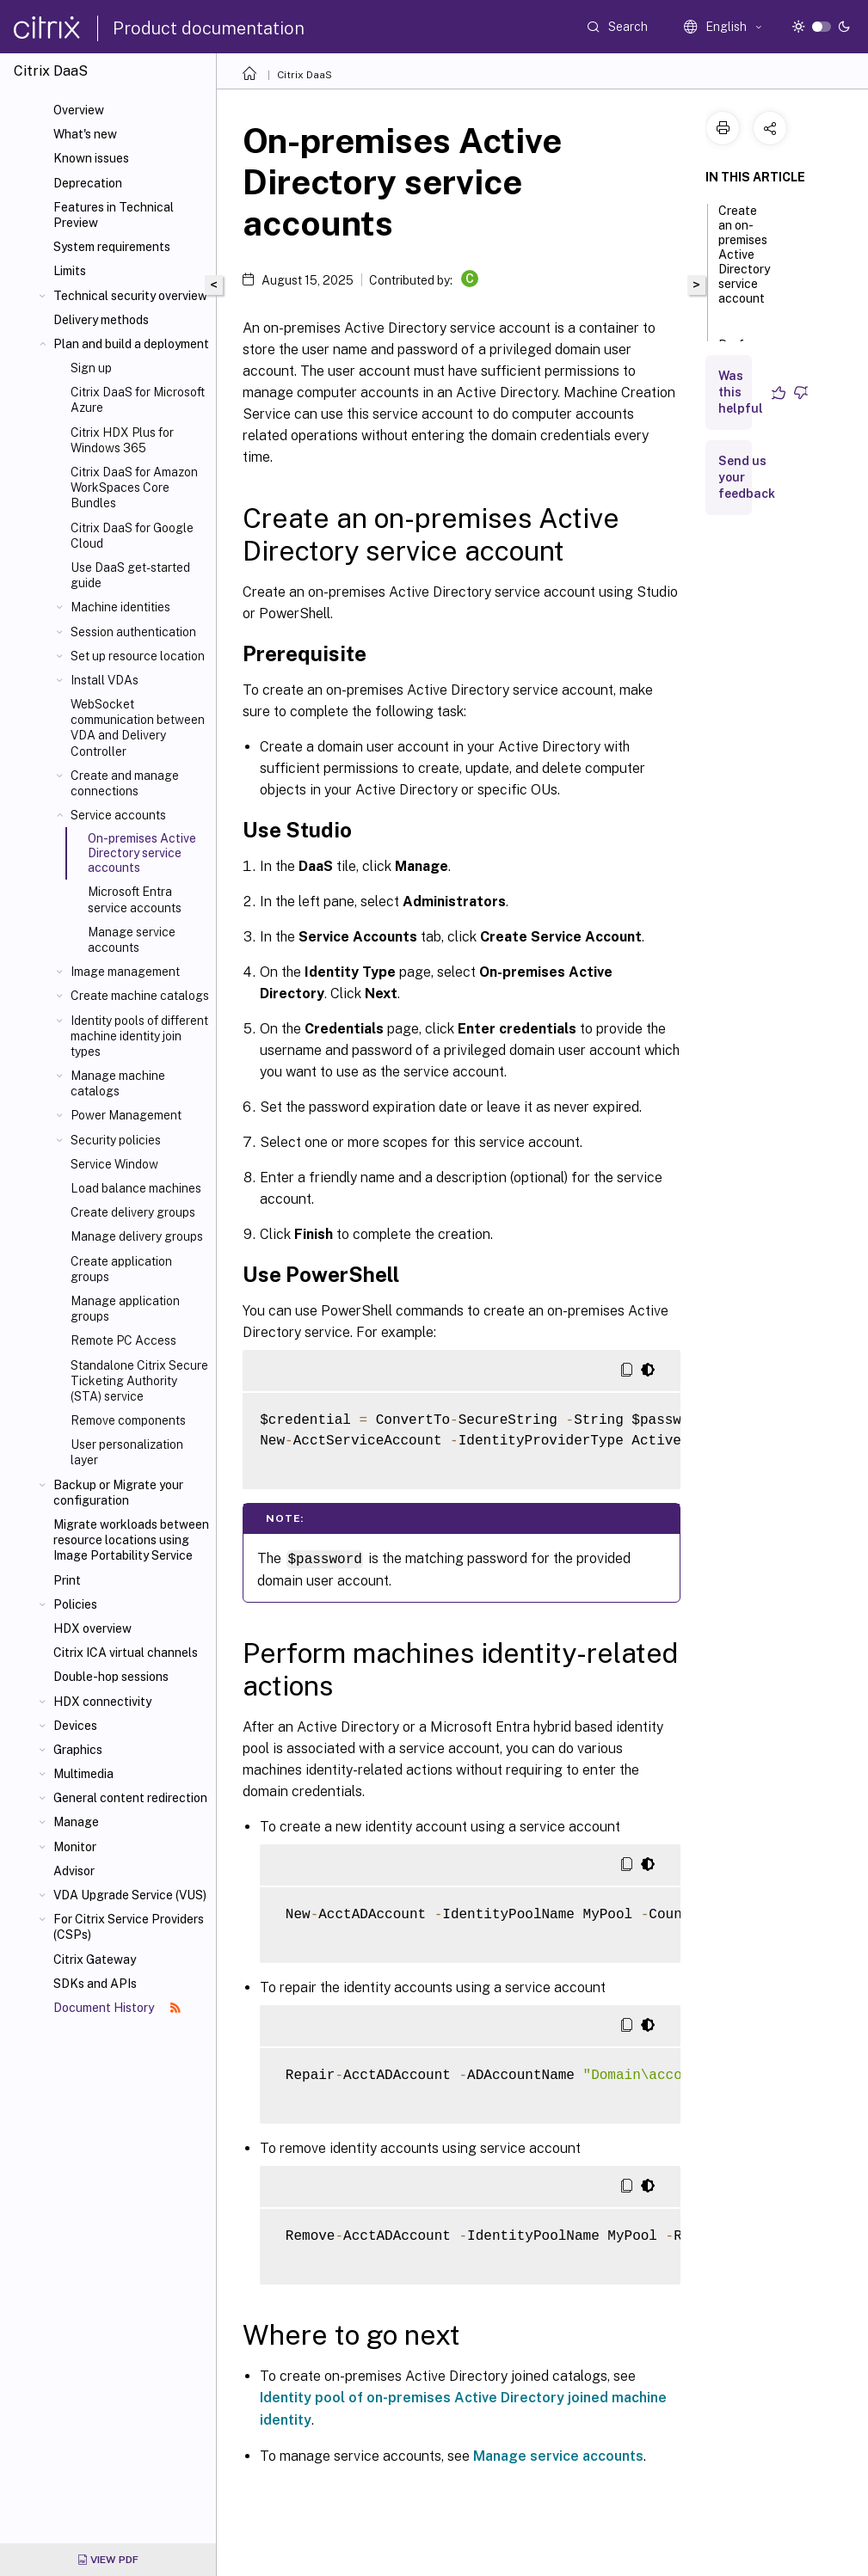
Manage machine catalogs (118, 1083)
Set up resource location (138, 656)
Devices (75, 1726)
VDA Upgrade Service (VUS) (129, 1895)
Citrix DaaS (304, 75)
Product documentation (209, 28)
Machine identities (120, 607)
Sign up (91, 368)
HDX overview (92, 1628)
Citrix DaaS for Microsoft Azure (138, 399)
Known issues (91, 158)
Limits (69, 271)
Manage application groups (125, 1308)
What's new (85, 134)
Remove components (128, 1420)
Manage (76, 1822)
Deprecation (87, 183)
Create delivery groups (133, 1212)
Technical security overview (130, 296)
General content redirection (130, 1798)
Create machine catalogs (140, 996)
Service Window (114, 1164)
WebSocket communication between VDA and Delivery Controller (138, 727)
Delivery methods (101, 320)
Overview (78, 110)
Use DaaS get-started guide (130, 575)
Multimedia (83, 1774)
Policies (75, 1604)
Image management (125, 971)
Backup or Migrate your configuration (118, 1492)
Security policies (116, 1140)
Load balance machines (136, 1188)
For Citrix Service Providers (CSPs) (128, 1926)
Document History (117, 2008)
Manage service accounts (131, 939)
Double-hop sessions (111, 1677)
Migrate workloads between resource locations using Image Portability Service (131, 1540)
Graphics (77, 1750)
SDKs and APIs (95, 1983)
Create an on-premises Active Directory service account (744, 262)
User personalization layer (127, 1452)
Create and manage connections (125, 783)
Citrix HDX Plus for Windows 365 (122, 440)
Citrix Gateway (94, 1959)
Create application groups (121, 1269)
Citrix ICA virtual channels (125, 1652)
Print (67, 1580)
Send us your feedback (746, 477)
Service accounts (118, 815)
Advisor (74, 1871)
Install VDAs (105, 680)
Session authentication (133, 632)
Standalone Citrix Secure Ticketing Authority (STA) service (139, 1381)
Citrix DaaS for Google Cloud (132, 535)
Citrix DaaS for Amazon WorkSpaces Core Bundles (134, 487)
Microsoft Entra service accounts (135, 899)
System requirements (111, 247)
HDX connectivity (102, 1701)
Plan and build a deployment (131, 344)
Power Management (126, 1115)
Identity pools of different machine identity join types (139, 1036)
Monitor (74, 1847)
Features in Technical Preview (113, 215)
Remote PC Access (123, 1340)
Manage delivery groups (137, 1236)
